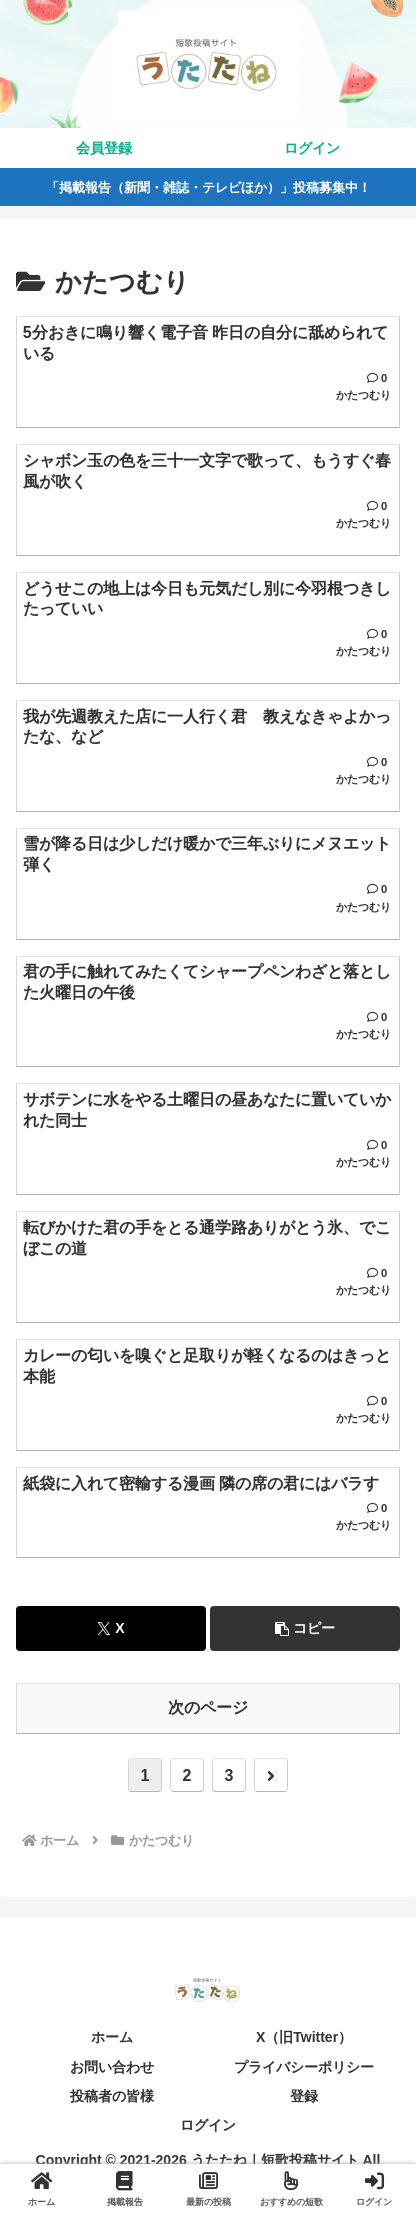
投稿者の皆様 (112, 2096)
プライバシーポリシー (304, 2067)
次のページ (208, 1707)
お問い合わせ (112, 2067)
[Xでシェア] (111, 1628)
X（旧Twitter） (304, 2037)
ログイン (208, 2125)
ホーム (112, 2037)
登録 (304, 2096)
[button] (305, 1628)
